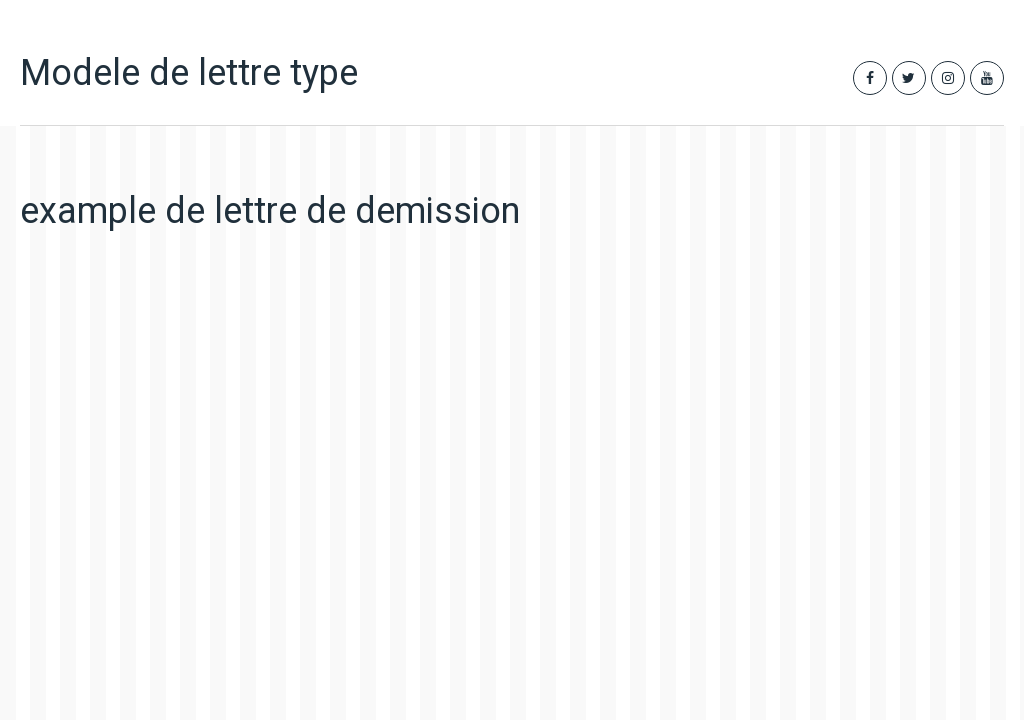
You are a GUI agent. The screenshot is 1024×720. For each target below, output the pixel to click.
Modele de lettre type (189, 73)
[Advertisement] (344, 428)
